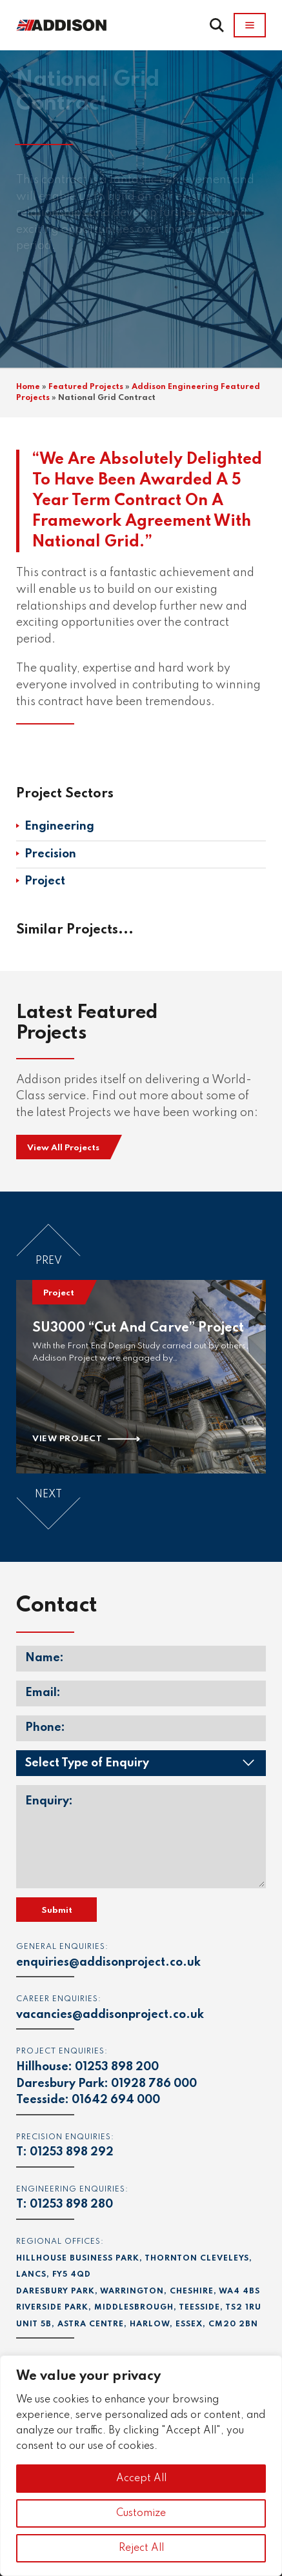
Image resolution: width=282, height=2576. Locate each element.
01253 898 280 (71, 2204)
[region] (141, 2465)
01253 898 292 (72, 2152)
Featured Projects (85, 387)
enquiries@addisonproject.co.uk (108, 1962)
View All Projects (63, 1148)
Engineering (59, 826)
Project (45, 881)
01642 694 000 (116, 2100)
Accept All (141, 2478)
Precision (50, 854)
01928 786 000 (154, 2084)
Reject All (141, 2548)
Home (28, 387)
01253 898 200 (117, 2067)
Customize (141, 2513)
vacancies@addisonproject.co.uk (110, 2015)
